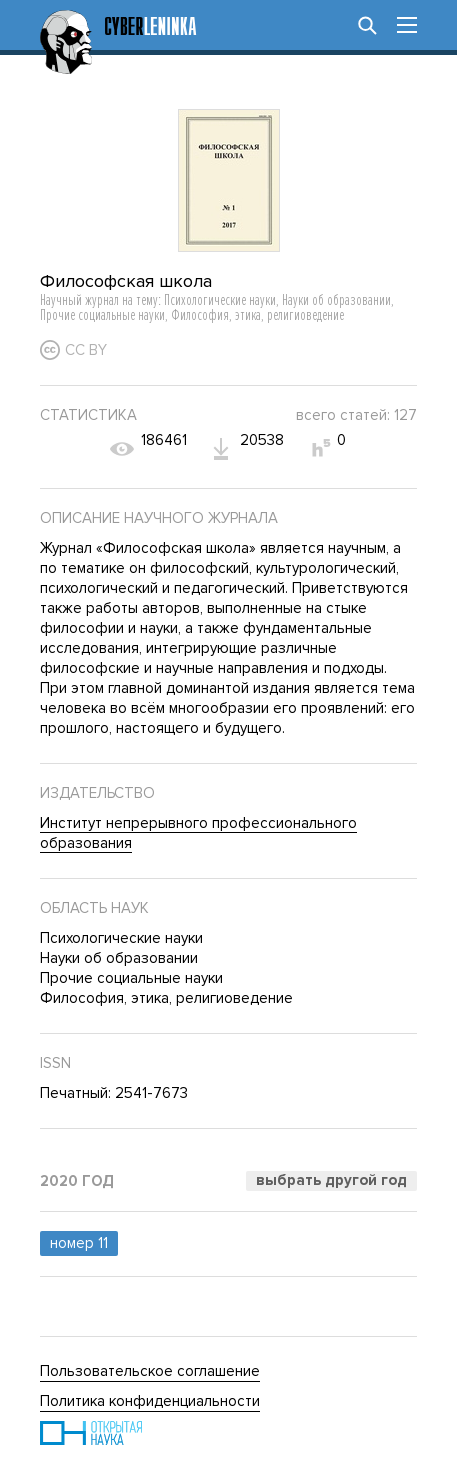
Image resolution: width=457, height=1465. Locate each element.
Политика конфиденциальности (150, 1401)
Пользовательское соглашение (150, 1371)
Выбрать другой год (331, 1180)
